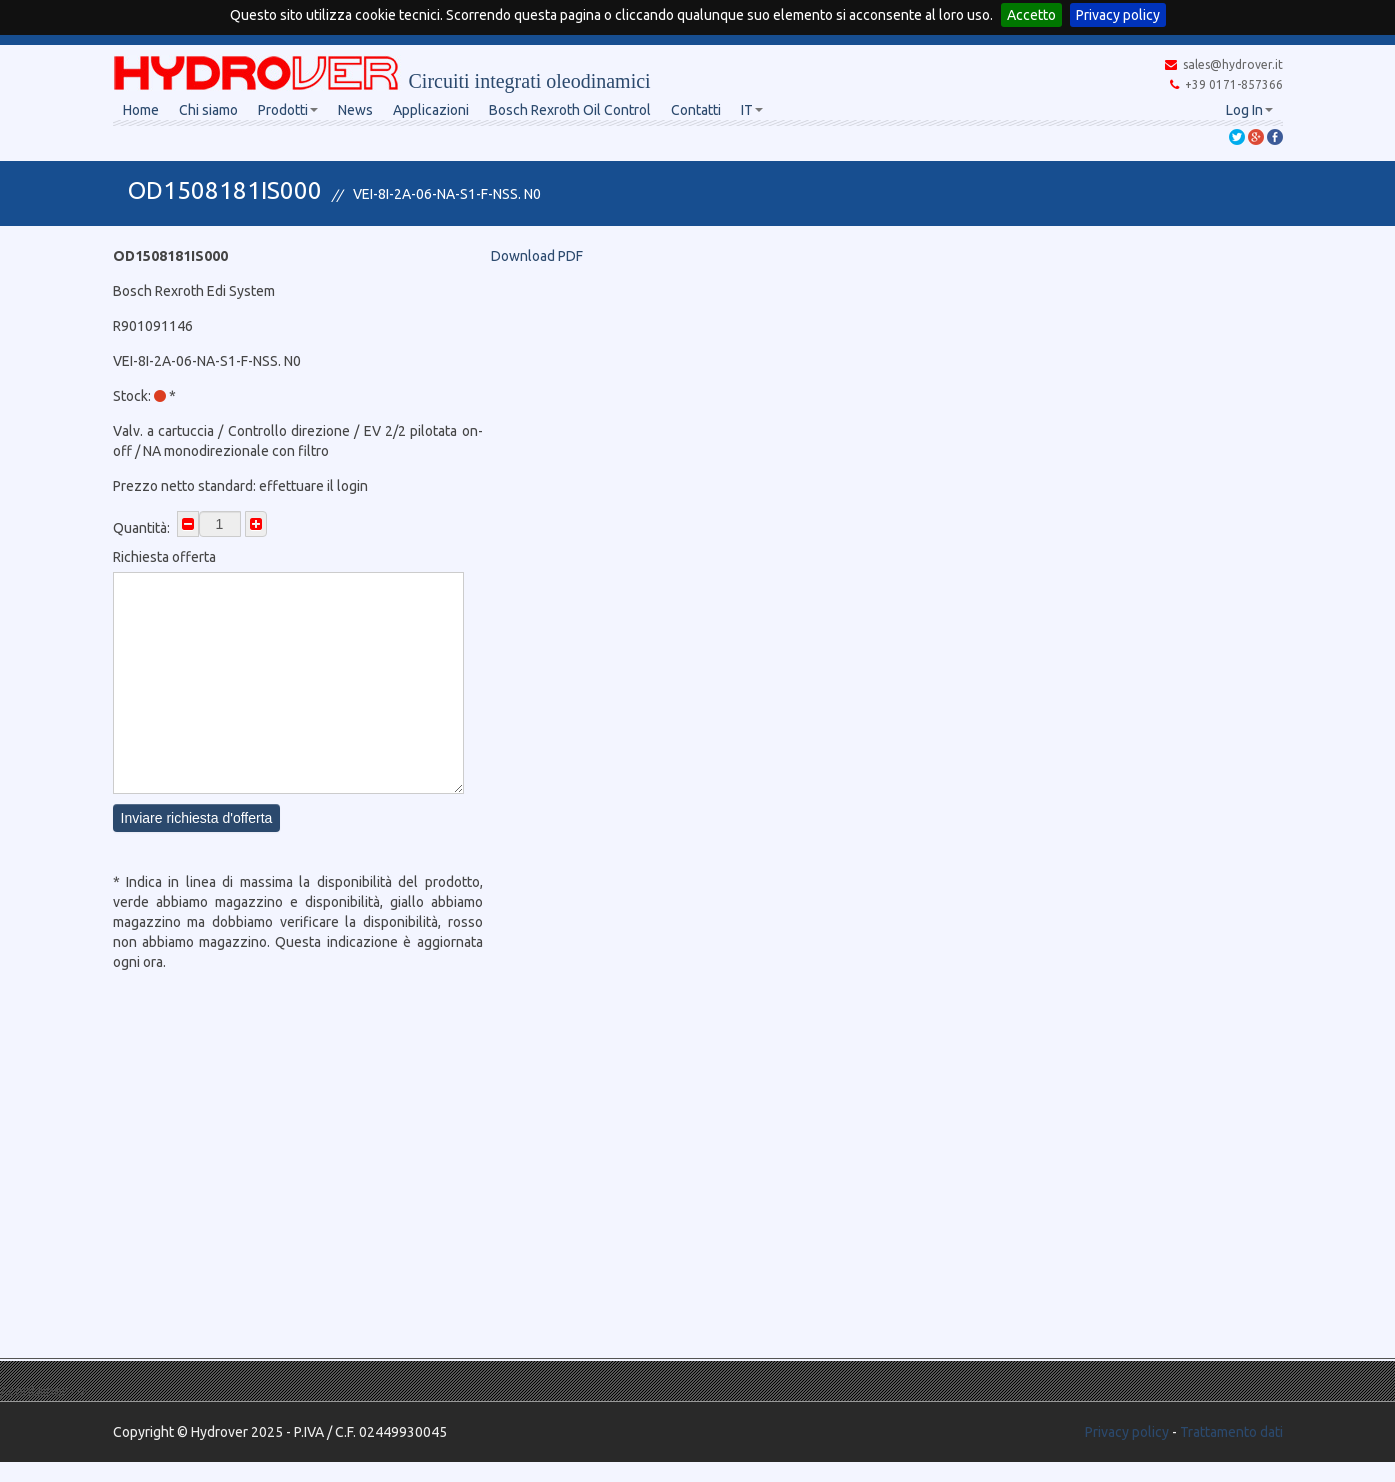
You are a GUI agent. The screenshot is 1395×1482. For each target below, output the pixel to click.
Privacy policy (1118, 15)
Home (141, 110)
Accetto (1031, 15)
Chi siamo (208, 110)
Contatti (696, 110)
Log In (1249, 110)
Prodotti (288, 110)
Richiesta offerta (164, 557)
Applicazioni (431, 110)
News (355, 110)
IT (752, 110)
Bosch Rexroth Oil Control (570, 110)
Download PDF (537, 256)
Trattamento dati (1231, 1432)
